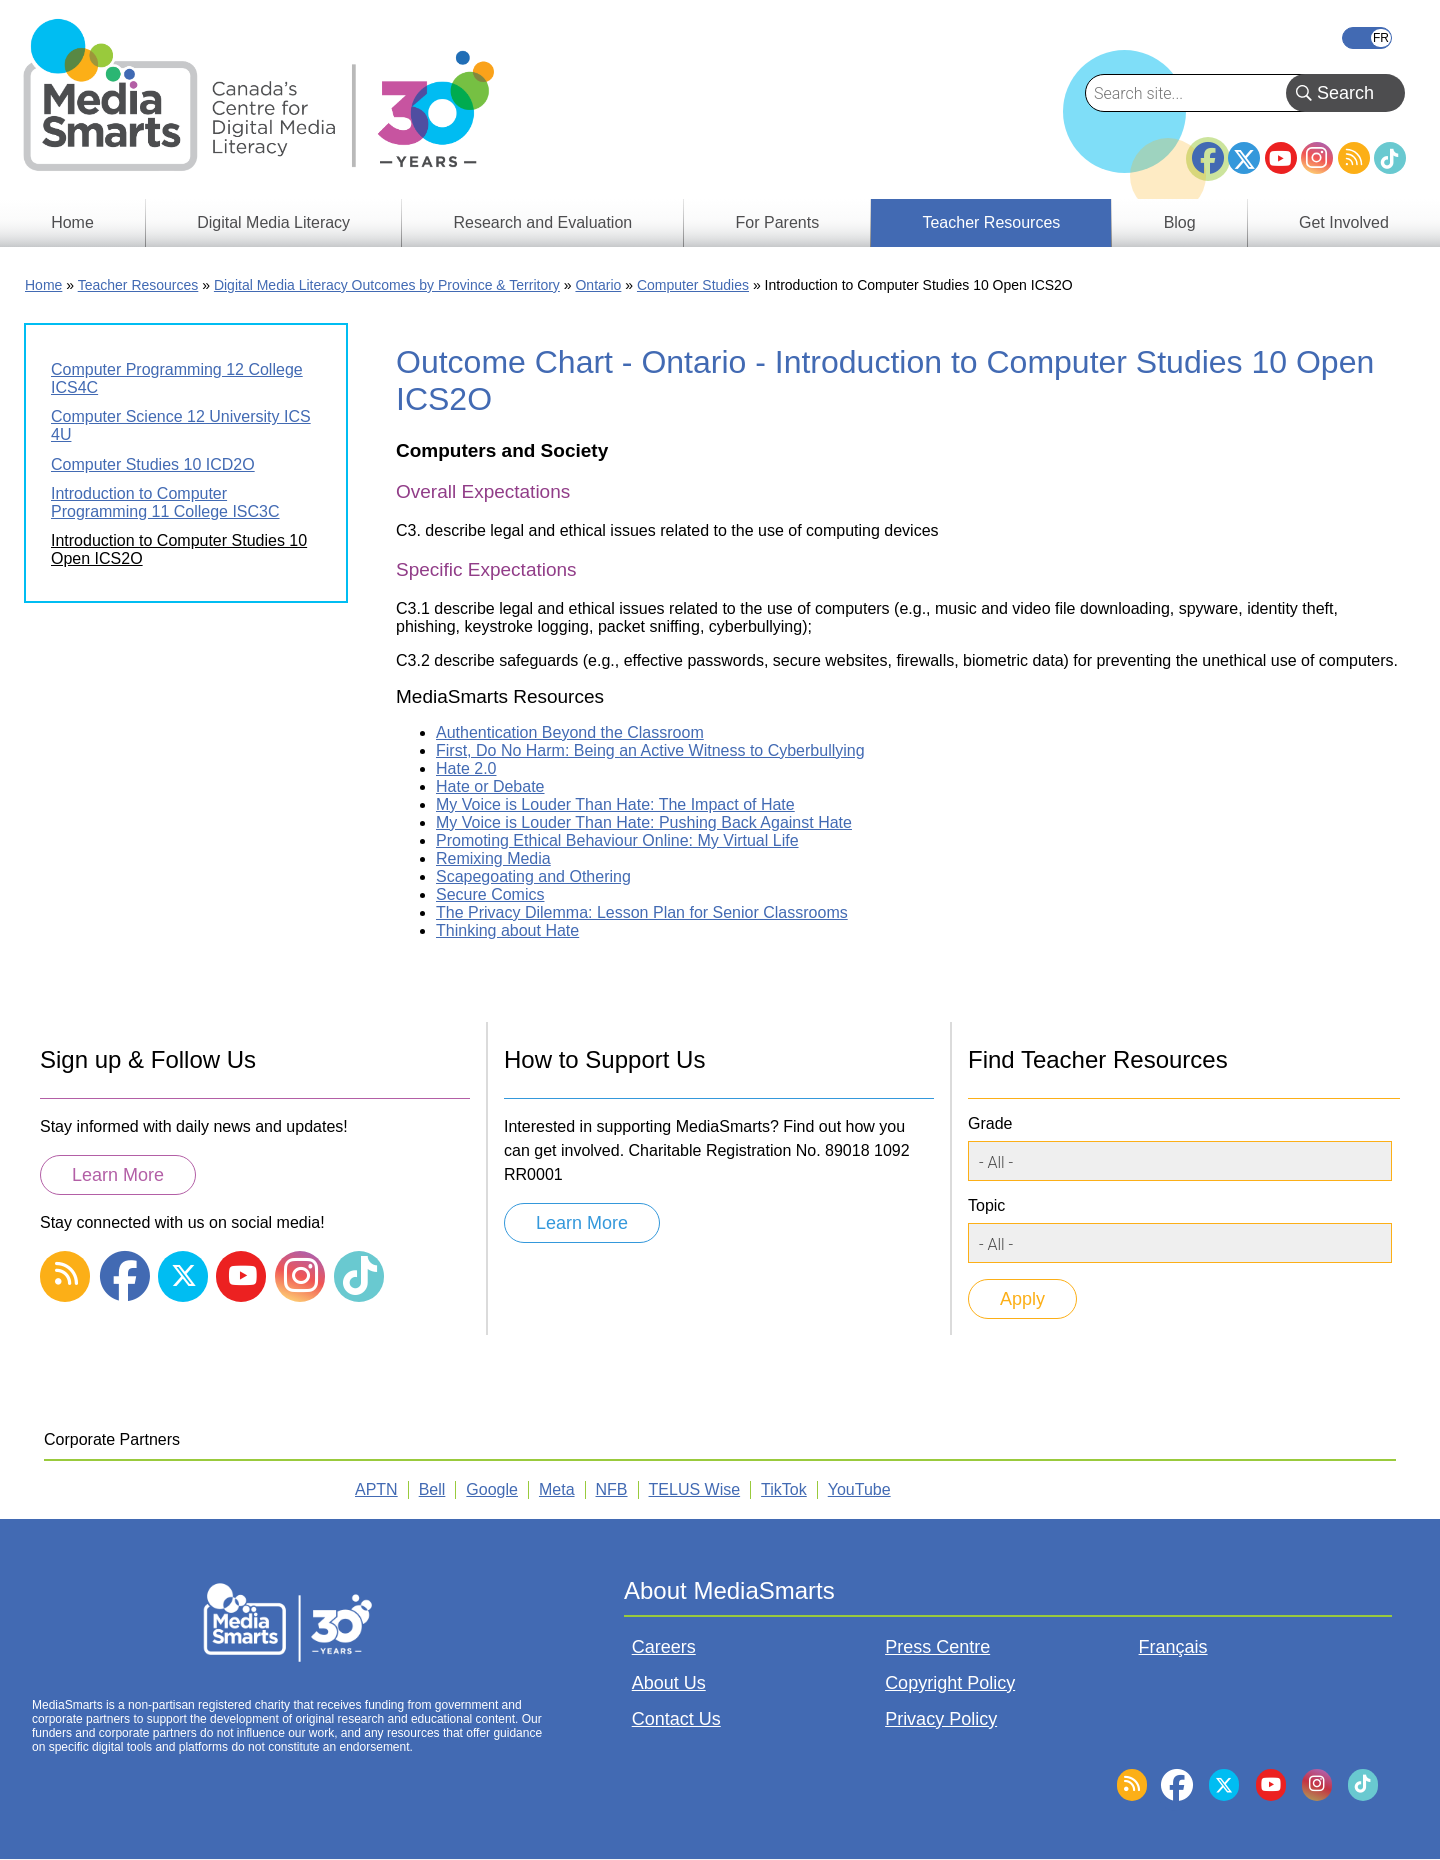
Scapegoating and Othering (533, 876)
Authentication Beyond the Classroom (570, 732)
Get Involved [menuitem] (1344, 222)
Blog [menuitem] (1180, 222)
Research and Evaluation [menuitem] (542, 222)
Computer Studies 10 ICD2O (153, 464)
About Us (669, 1683)
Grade (990, 1123)
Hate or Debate (490, 786)
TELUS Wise (695, 1489)
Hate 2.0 (466, 768)
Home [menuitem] (72, 222)
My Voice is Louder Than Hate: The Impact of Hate (615, 804)
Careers (664, 1647)
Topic (986, 1205)
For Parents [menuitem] (778, 222)
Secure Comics (490, 894)
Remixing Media (493, 858)
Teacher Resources (138, 285)
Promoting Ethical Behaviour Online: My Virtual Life (617, 840)
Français (1367, 38)
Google (492, 1489)
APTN (376, 1489)
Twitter (1244, 158)
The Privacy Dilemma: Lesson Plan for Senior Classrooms (642, 912)
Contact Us (676, 1719)
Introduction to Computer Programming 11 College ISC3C (165, 502)
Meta (557, 1489)
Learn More (118, 1175)
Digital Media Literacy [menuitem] (273, 222)
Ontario (598, 285)
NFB (612, 1489)
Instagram (1317, 158)
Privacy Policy (941, 1719)
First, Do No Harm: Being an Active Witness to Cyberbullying (650, 750)
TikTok (1390, 158)
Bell (432, 1489)
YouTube (1281, 158)
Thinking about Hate (507, 930)
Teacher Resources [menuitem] (991, 222)
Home (43, 285)
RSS (1354, 158)
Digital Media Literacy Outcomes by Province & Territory (387, 285)
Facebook (1208, 150)
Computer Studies (693, 285)
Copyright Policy (950, 1683)
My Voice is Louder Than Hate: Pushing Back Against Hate (644, 822)
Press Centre (937, 1647)
